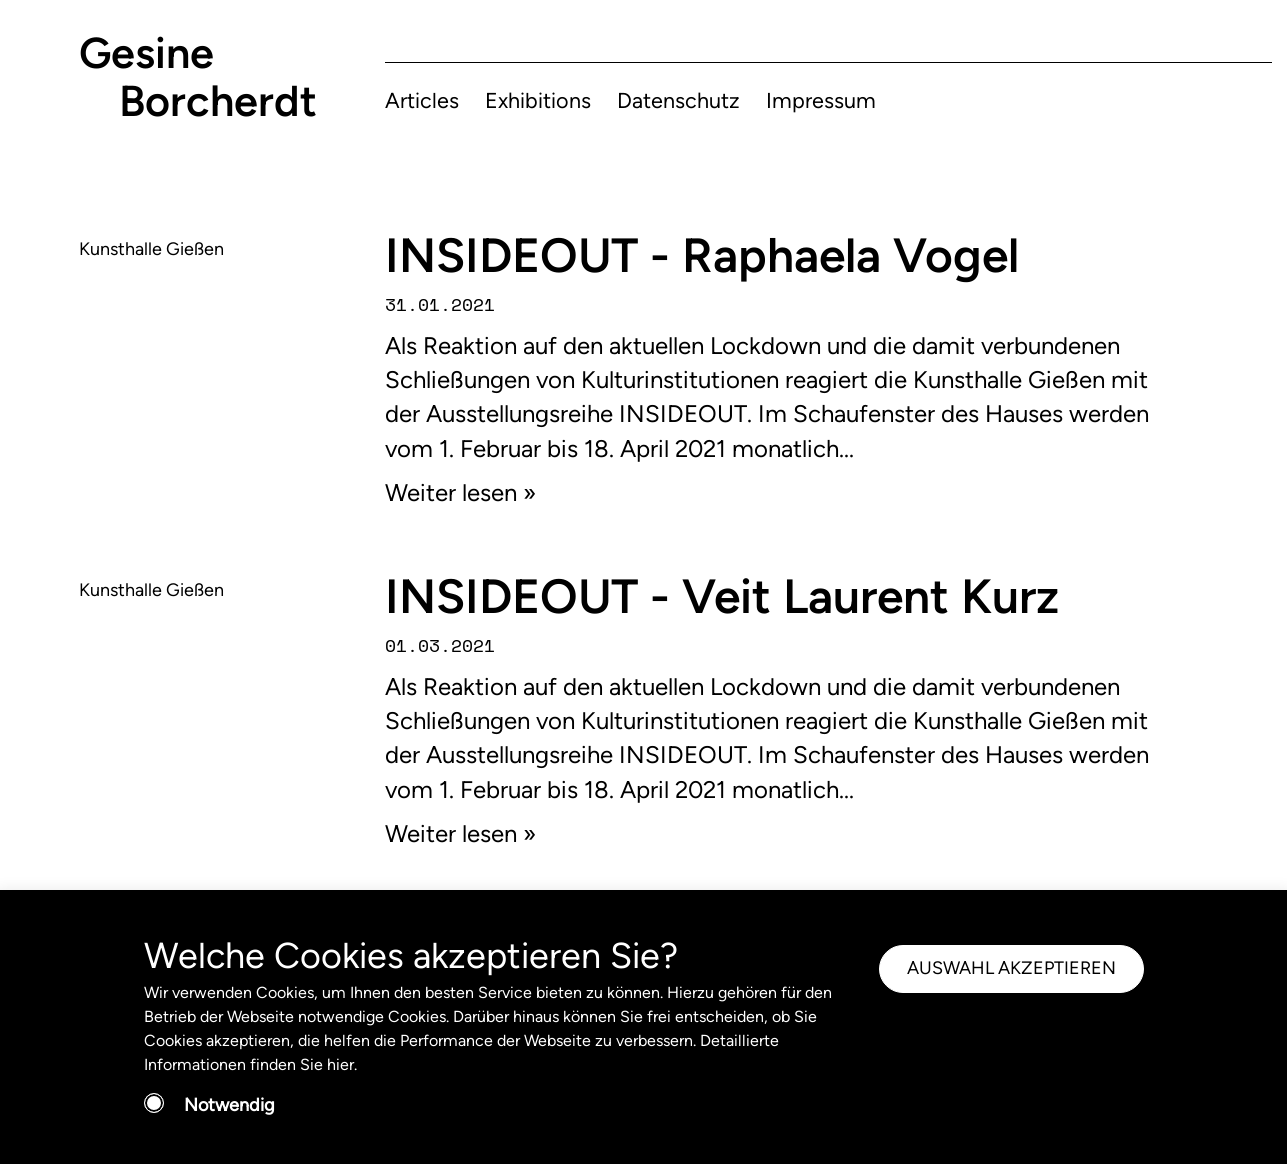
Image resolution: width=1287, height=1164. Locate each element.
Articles (422, 100)
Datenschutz (678, 100)
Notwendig (229, 1105)
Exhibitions (538, 100)
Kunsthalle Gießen (151, 249)
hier (340, 1064)
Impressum (821, 100)
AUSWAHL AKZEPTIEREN (1011, 968)
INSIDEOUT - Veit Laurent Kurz (722, 596)
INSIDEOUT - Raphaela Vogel (702, 255)
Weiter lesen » (460, 492)
